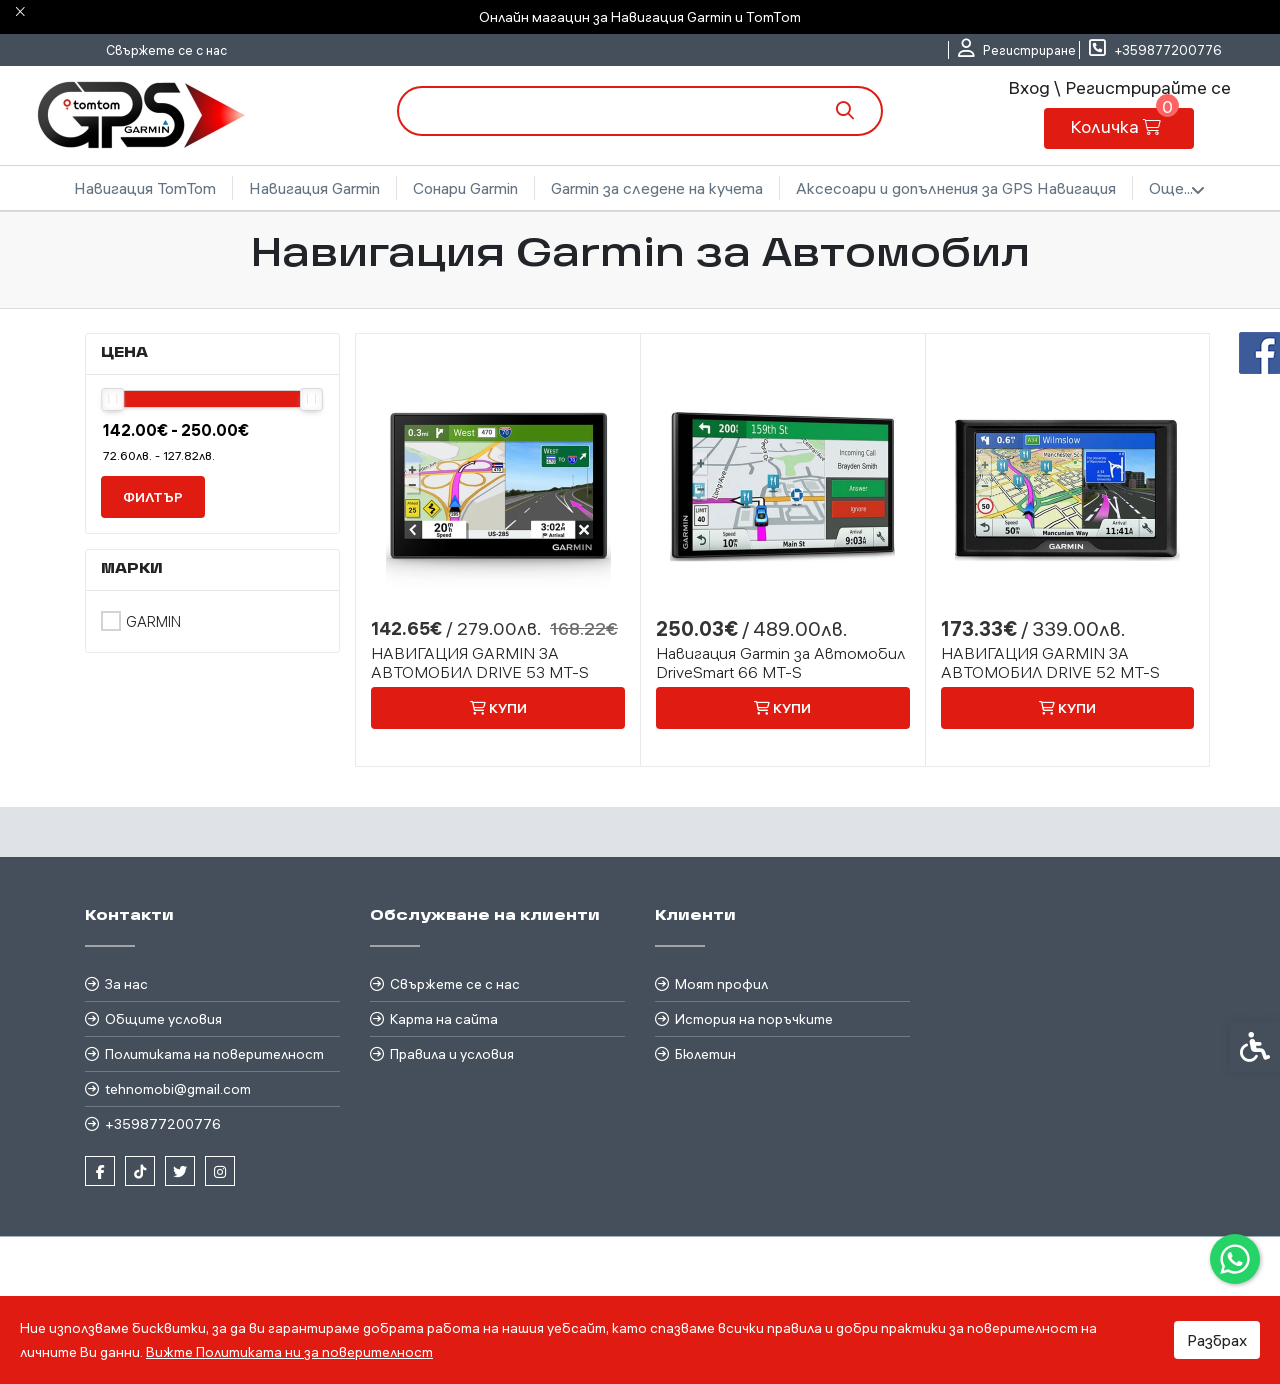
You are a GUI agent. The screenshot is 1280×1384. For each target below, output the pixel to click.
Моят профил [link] (721, 984)
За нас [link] (126, 984)
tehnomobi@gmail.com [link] (178, 1089)
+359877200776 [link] (163, 1124)
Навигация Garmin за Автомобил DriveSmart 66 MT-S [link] (780, 663)
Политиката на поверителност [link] (214, 1054)
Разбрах (1217, 1340)
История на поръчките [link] (754, 1019)
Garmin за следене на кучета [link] (657, 188)
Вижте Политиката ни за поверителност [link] (289, 1352)
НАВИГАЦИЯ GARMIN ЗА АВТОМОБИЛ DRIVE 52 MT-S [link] (1050, 663)
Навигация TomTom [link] (145, 188)
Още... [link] (1177, 189)
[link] (1235, 1259)
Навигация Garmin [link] (314, 188)
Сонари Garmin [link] (465, 188)
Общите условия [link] (163, 1019)
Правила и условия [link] (452, 1054)
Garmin (153, 621)
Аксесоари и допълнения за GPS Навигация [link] (956, 188)
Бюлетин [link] (705, 1054)
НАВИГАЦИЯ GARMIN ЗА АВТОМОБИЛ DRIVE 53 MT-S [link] (480, 663)
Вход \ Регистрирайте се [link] (1119, 87)
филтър (153, 497)
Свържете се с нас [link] (166, 50)
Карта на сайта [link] (444, 1019)
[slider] (112, 399)
